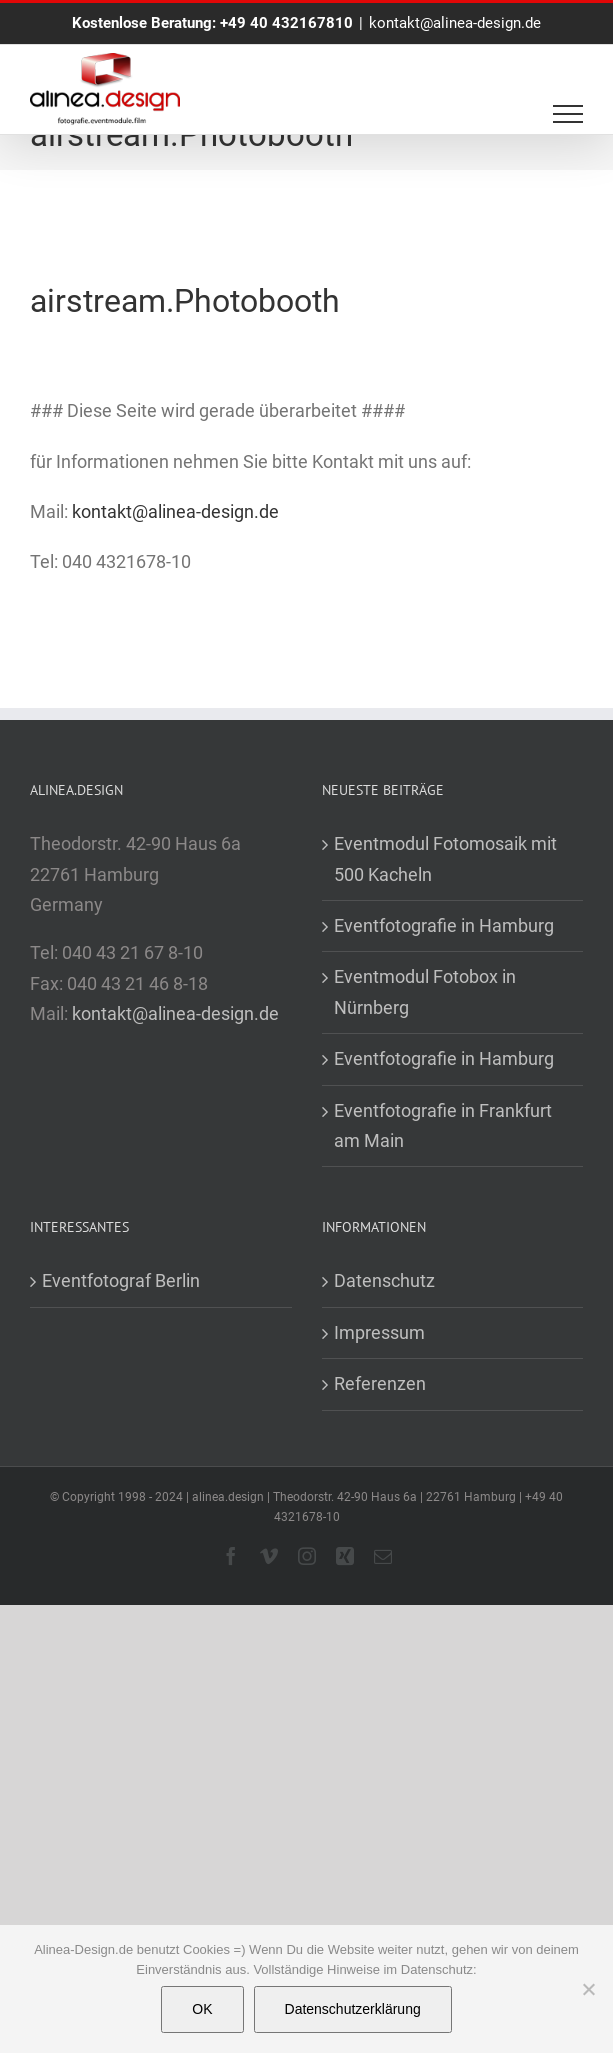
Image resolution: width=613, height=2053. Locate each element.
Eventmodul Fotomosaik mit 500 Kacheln (445, 858)
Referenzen (380, 1383)
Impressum (379, 1332)
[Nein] (588, 1989)
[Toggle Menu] (568, 114)
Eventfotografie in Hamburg (444, 925)
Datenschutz (384, 1280)
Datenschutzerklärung (353, 2009)
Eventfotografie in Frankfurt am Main (443, 1125)
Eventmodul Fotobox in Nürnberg (425, 991)
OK (202, 2009)
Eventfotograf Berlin (121, 1280)
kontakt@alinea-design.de (455, 23)
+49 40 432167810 (286, 23)
